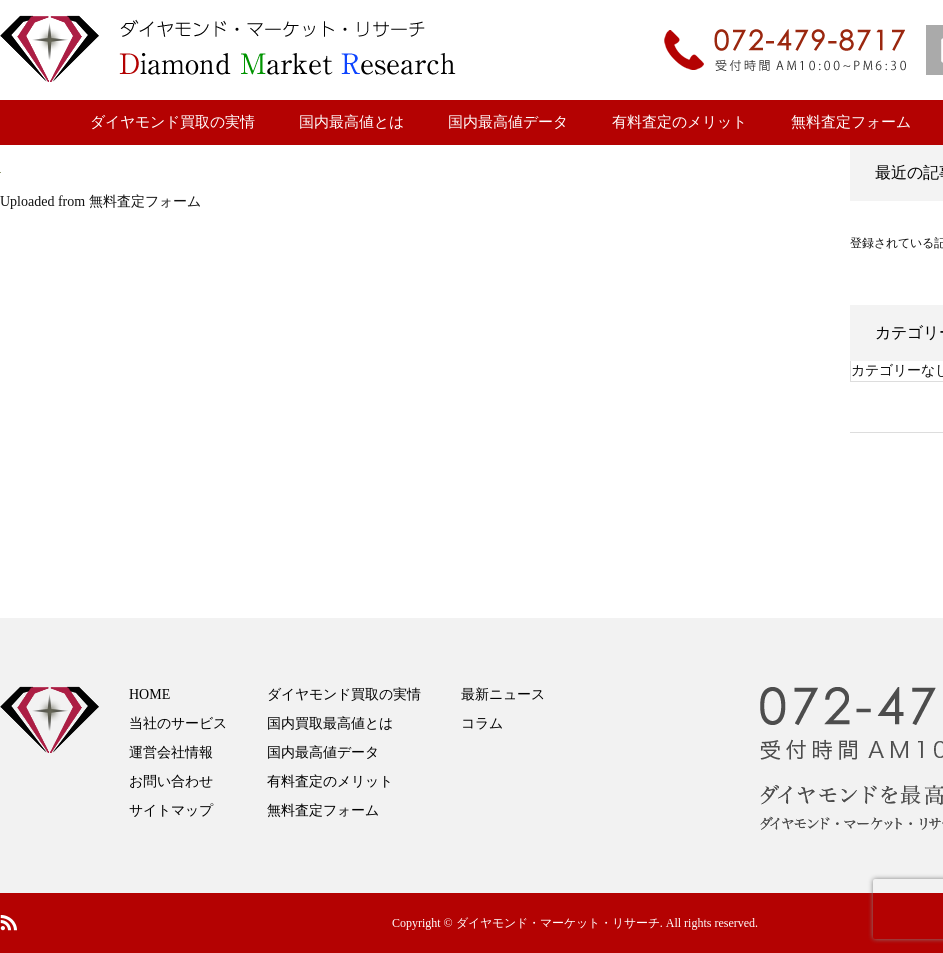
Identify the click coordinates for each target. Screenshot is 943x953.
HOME (149, 694)
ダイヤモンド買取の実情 (172, 122)
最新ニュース (503, 694)
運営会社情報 (171, 752)
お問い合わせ (171, 781)
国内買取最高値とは (330, 723)
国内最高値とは (351, 122)
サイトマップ (171, 810)
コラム (482, 723)
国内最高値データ (508, 122)
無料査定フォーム (851, 122)
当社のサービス (178, 723)
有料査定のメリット (679, 122)
